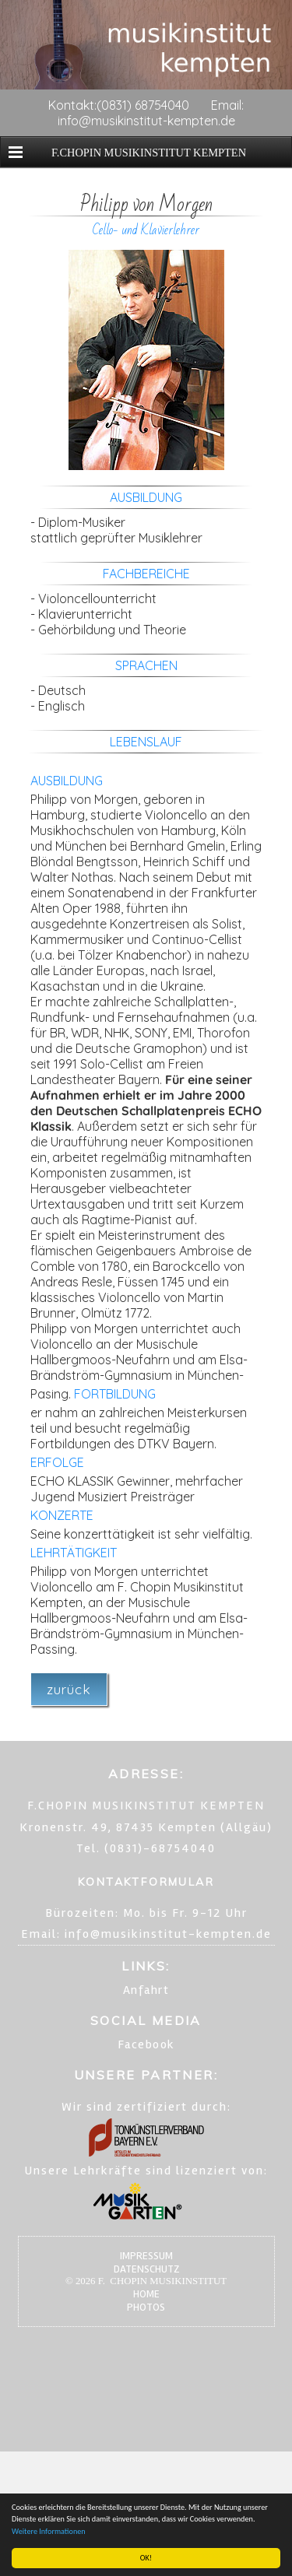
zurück (69, 1689)
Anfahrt (146, 1990)
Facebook (146, 2044)
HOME (146, 2294)
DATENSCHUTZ (146, 2269)
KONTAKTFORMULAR (146, 1882)
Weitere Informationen (49, 2531)
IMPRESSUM (146, 2255)
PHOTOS (146, 2307)
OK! (146, 2558)
